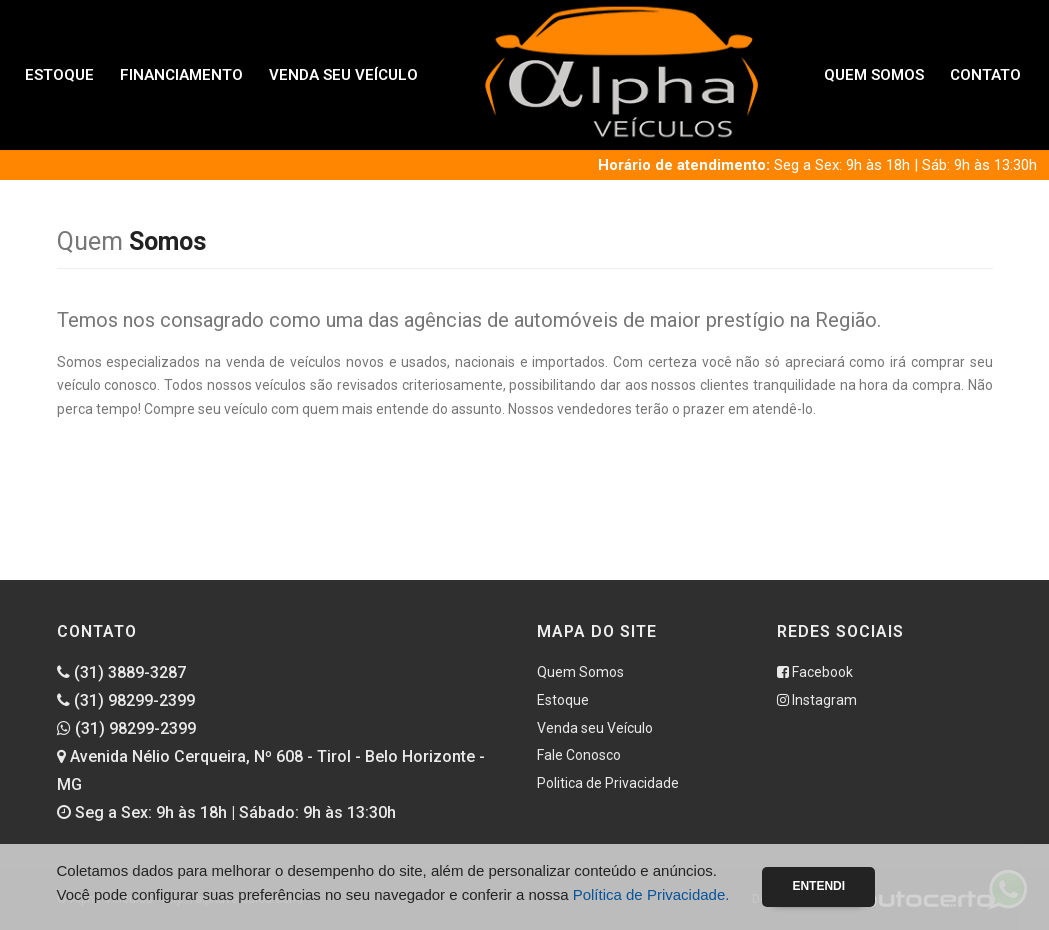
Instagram (817, 700)
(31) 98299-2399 (126, 700)
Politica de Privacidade (608, 783)
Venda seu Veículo (343, 75)
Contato (985, 75)
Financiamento (181, 75)
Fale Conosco (579, 755)
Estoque (59, 75)
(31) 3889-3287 (121, 672)
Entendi (818, 886)
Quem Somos (874, 75)
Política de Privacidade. (651, 894)
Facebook (815, 672)
